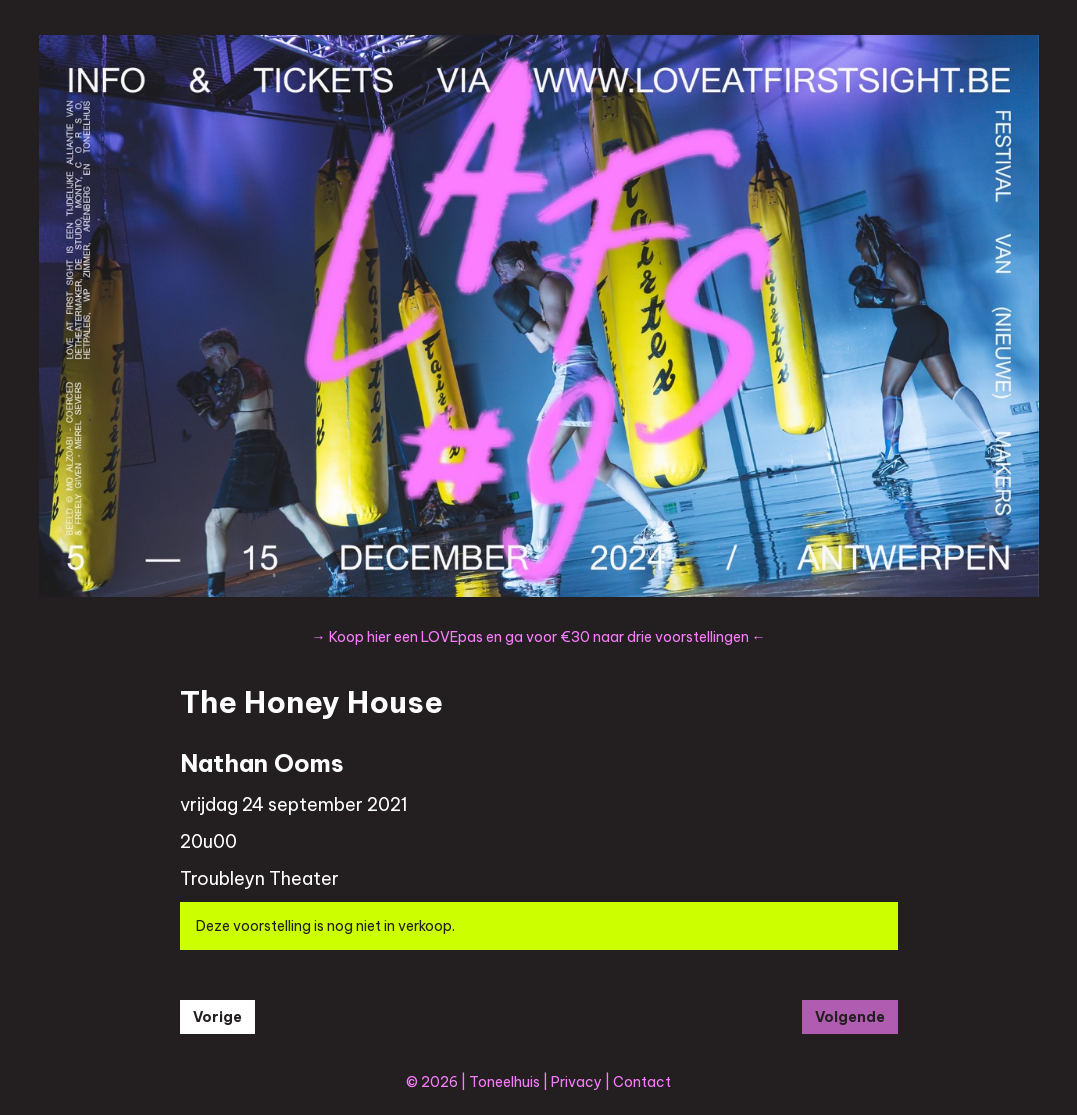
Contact (642, 1082)
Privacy (576, 1082)
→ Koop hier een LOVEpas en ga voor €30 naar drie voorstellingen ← (539, 637)
